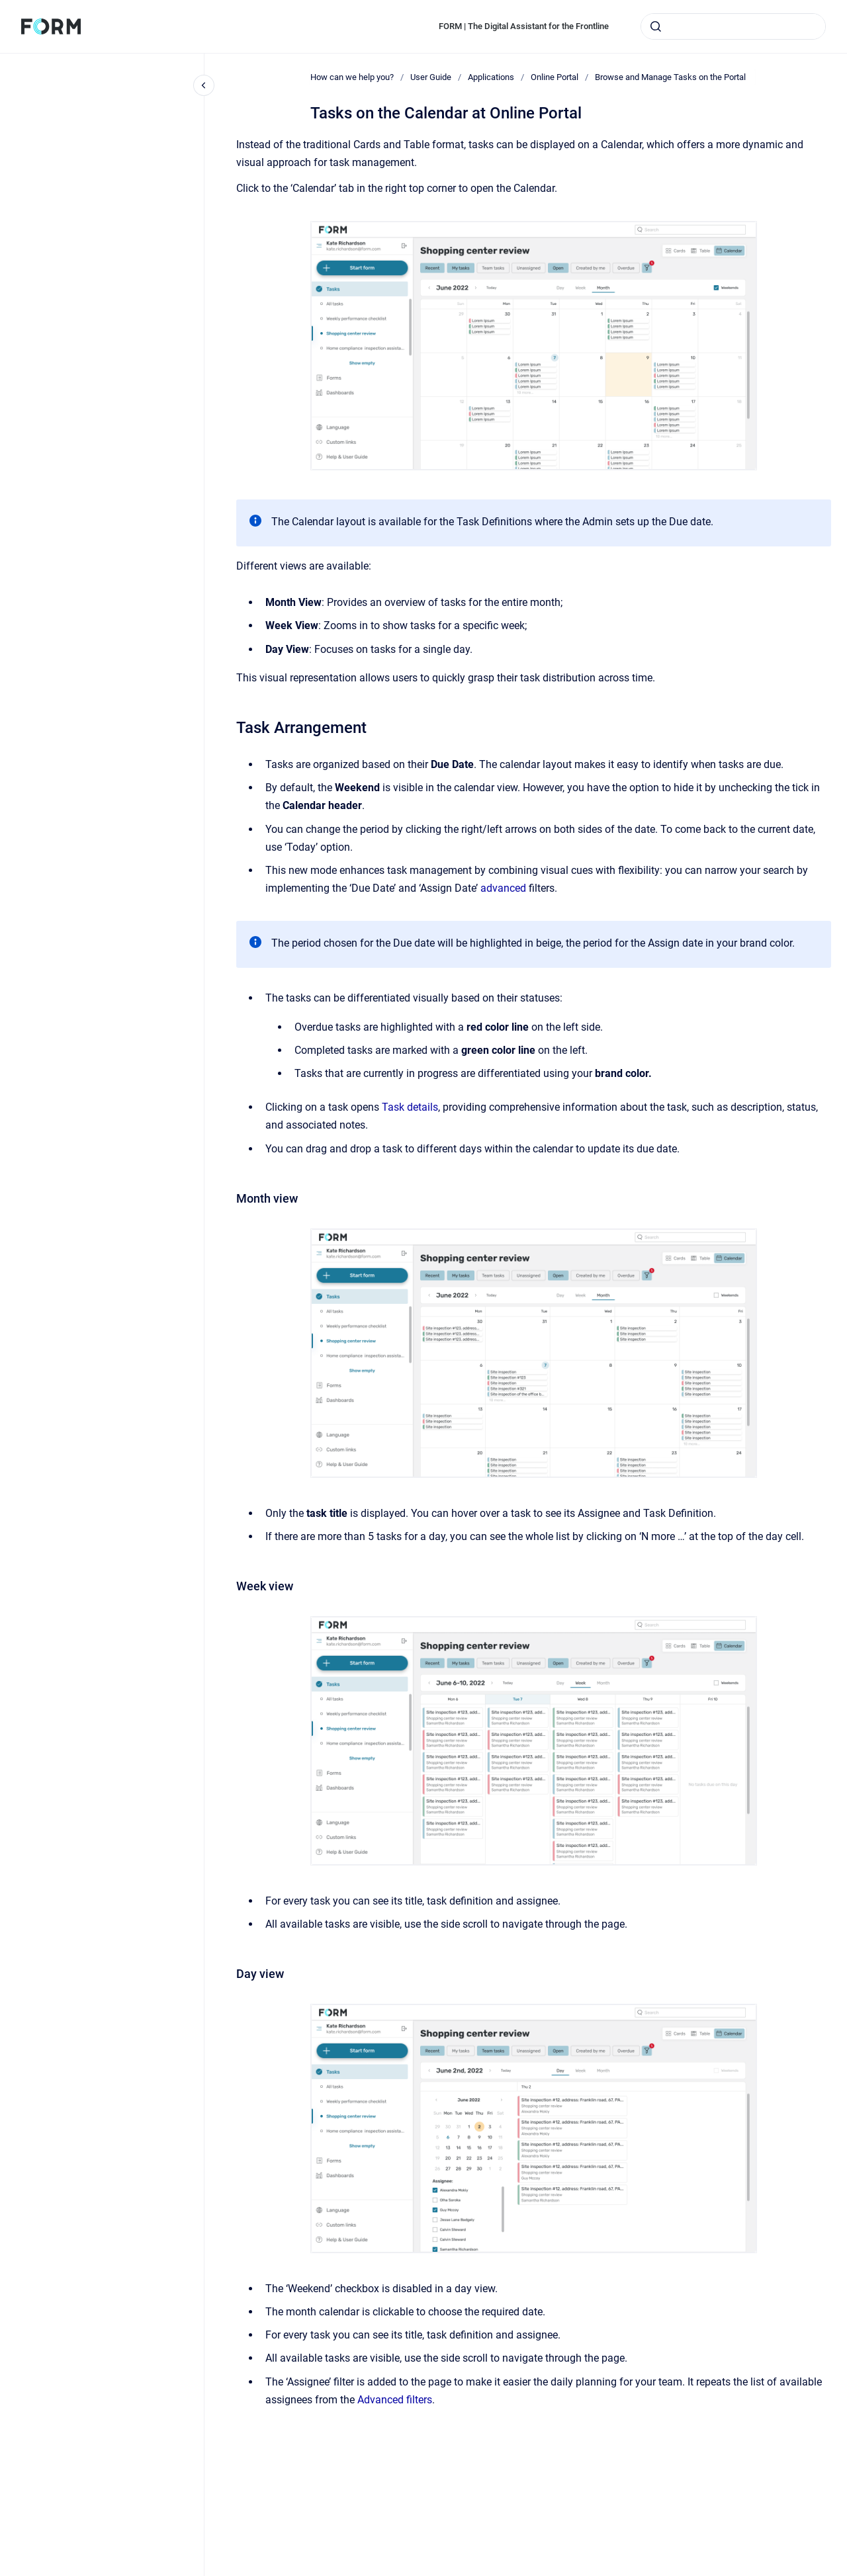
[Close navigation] (203, 85)
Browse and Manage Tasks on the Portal (670, 77)
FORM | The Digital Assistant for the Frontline (524, 26)
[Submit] (655, 26)
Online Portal (554, 77)
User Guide (430, 77)
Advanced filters (394, 2399)
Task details (410, 1107)
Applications (491, 77)
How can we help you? (352, 77)
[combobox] (733, 26)
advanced (504, 888)
